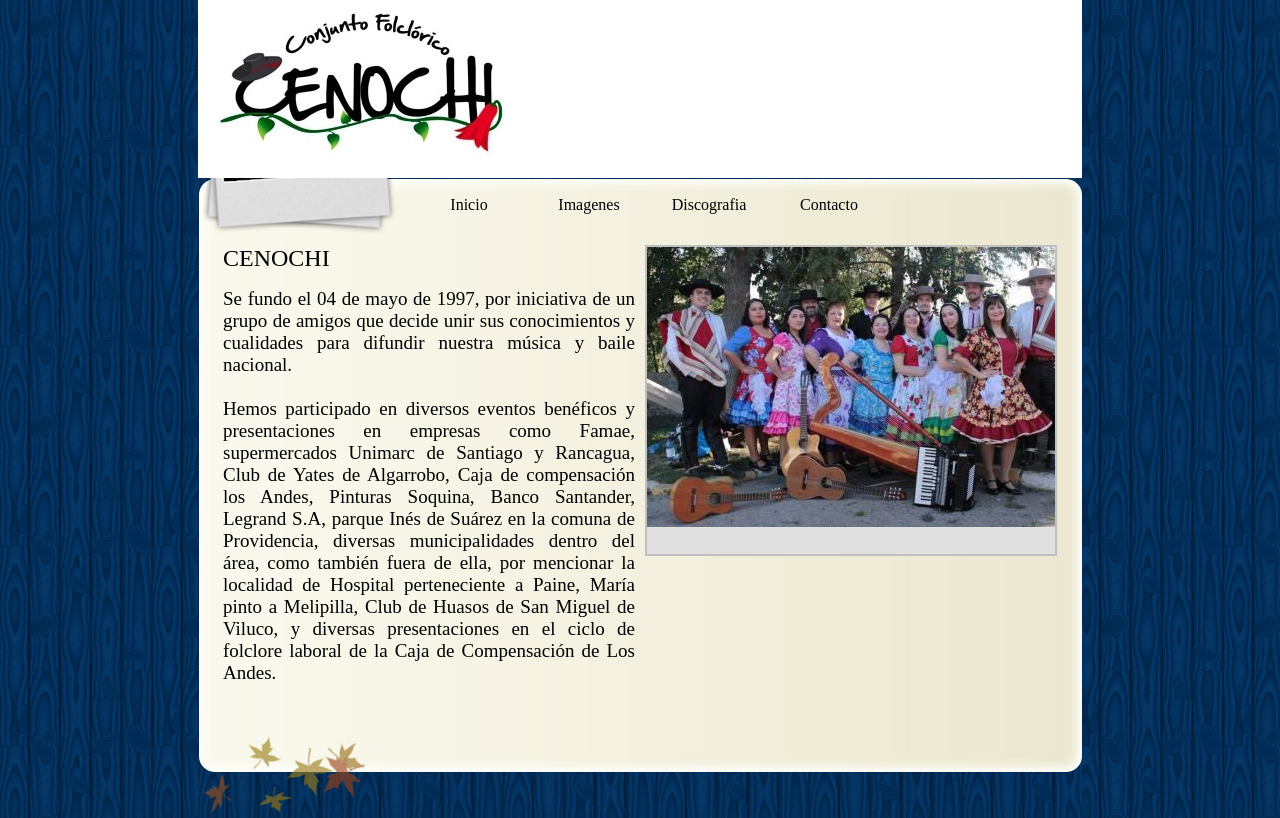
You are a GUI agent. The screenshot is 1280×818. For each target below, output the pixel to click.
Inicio (468, 204)
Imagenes (588, 204)
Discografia (709, 204)
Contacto (829, 204)
